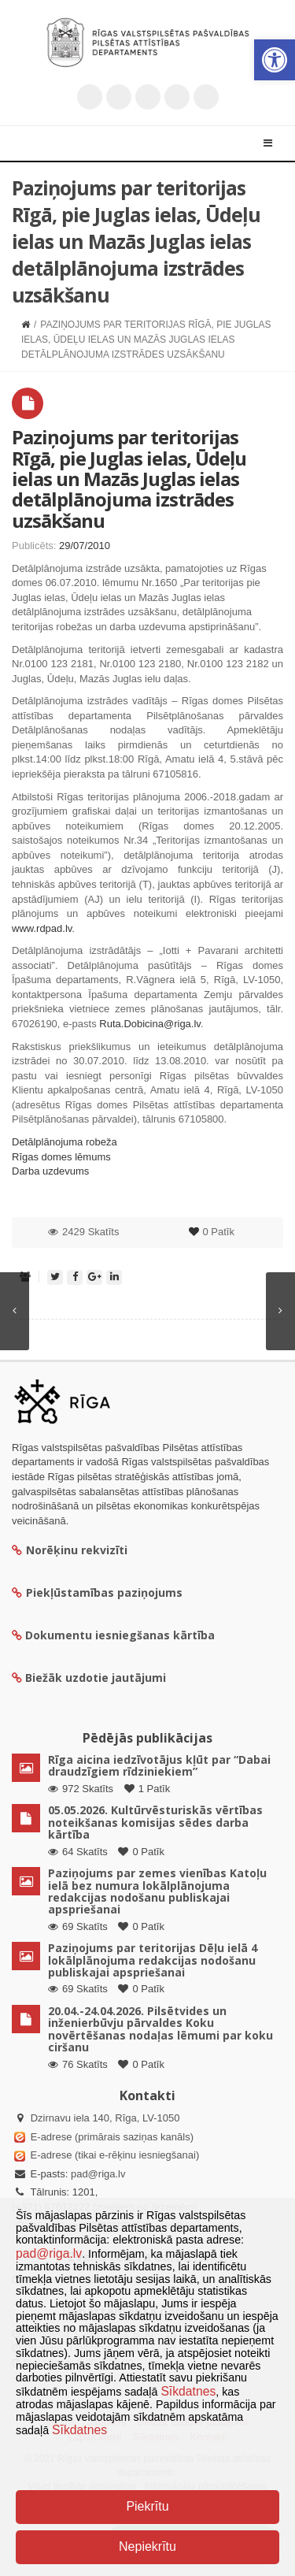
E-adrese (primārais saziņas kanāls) (112, 2137)
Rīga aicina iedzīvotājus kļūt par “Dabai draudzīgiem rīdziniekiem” (159, 1765)
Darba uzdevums (50, 1171)
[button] (274, 59)
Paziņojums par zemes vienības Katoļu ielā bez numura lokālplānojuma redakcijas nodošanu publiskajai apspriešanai (157, 1891)
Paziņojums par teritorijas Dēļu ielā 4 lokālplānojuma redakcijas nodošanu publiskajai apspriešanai (152, 1960)
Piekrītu (147, 2506)
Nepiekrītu (147, 2546)
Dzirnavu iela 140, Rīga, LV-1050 (105, 2118)
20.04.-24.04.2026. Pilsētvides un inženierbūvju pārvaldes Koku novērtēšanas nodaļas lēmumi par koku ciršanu (160, 2028)
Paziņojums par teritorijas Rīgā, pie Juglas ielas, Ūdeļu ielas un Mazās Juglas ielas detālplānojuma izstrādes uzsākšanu (129, 478)
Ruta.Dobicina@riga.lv (150, 1024)
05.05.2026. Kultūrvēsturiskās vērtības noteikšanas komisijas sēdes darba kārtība (155, 1822)
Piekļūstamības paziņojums (97, 1592)
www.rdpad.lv (42, 928)
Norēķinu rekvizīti (69, 1549)
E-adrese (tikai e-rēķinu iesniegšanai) (113, 2155)
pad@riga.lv (98, 2174)
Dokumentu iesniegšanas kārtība (120, 1635)
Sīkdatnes (188, 2391)
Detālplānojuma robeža (64, 1142)
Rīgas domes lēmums (61, 1157)
